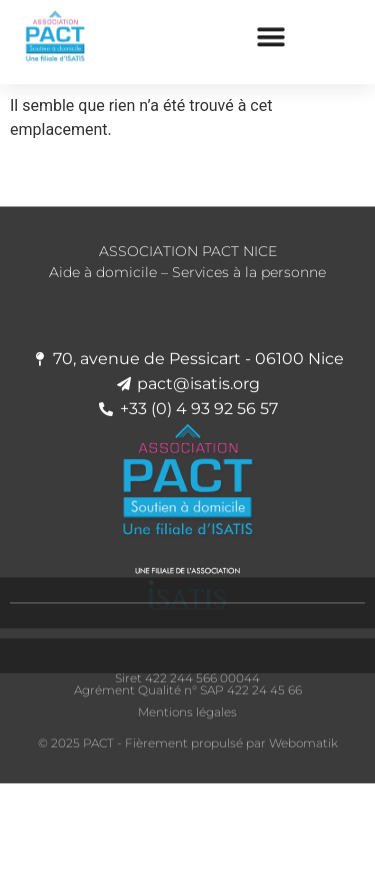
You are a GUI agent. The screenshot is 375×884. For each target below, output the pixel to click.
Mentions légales (187, 719)
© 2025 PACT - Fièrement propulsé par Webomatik (188, 749)
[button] (272, 32)
